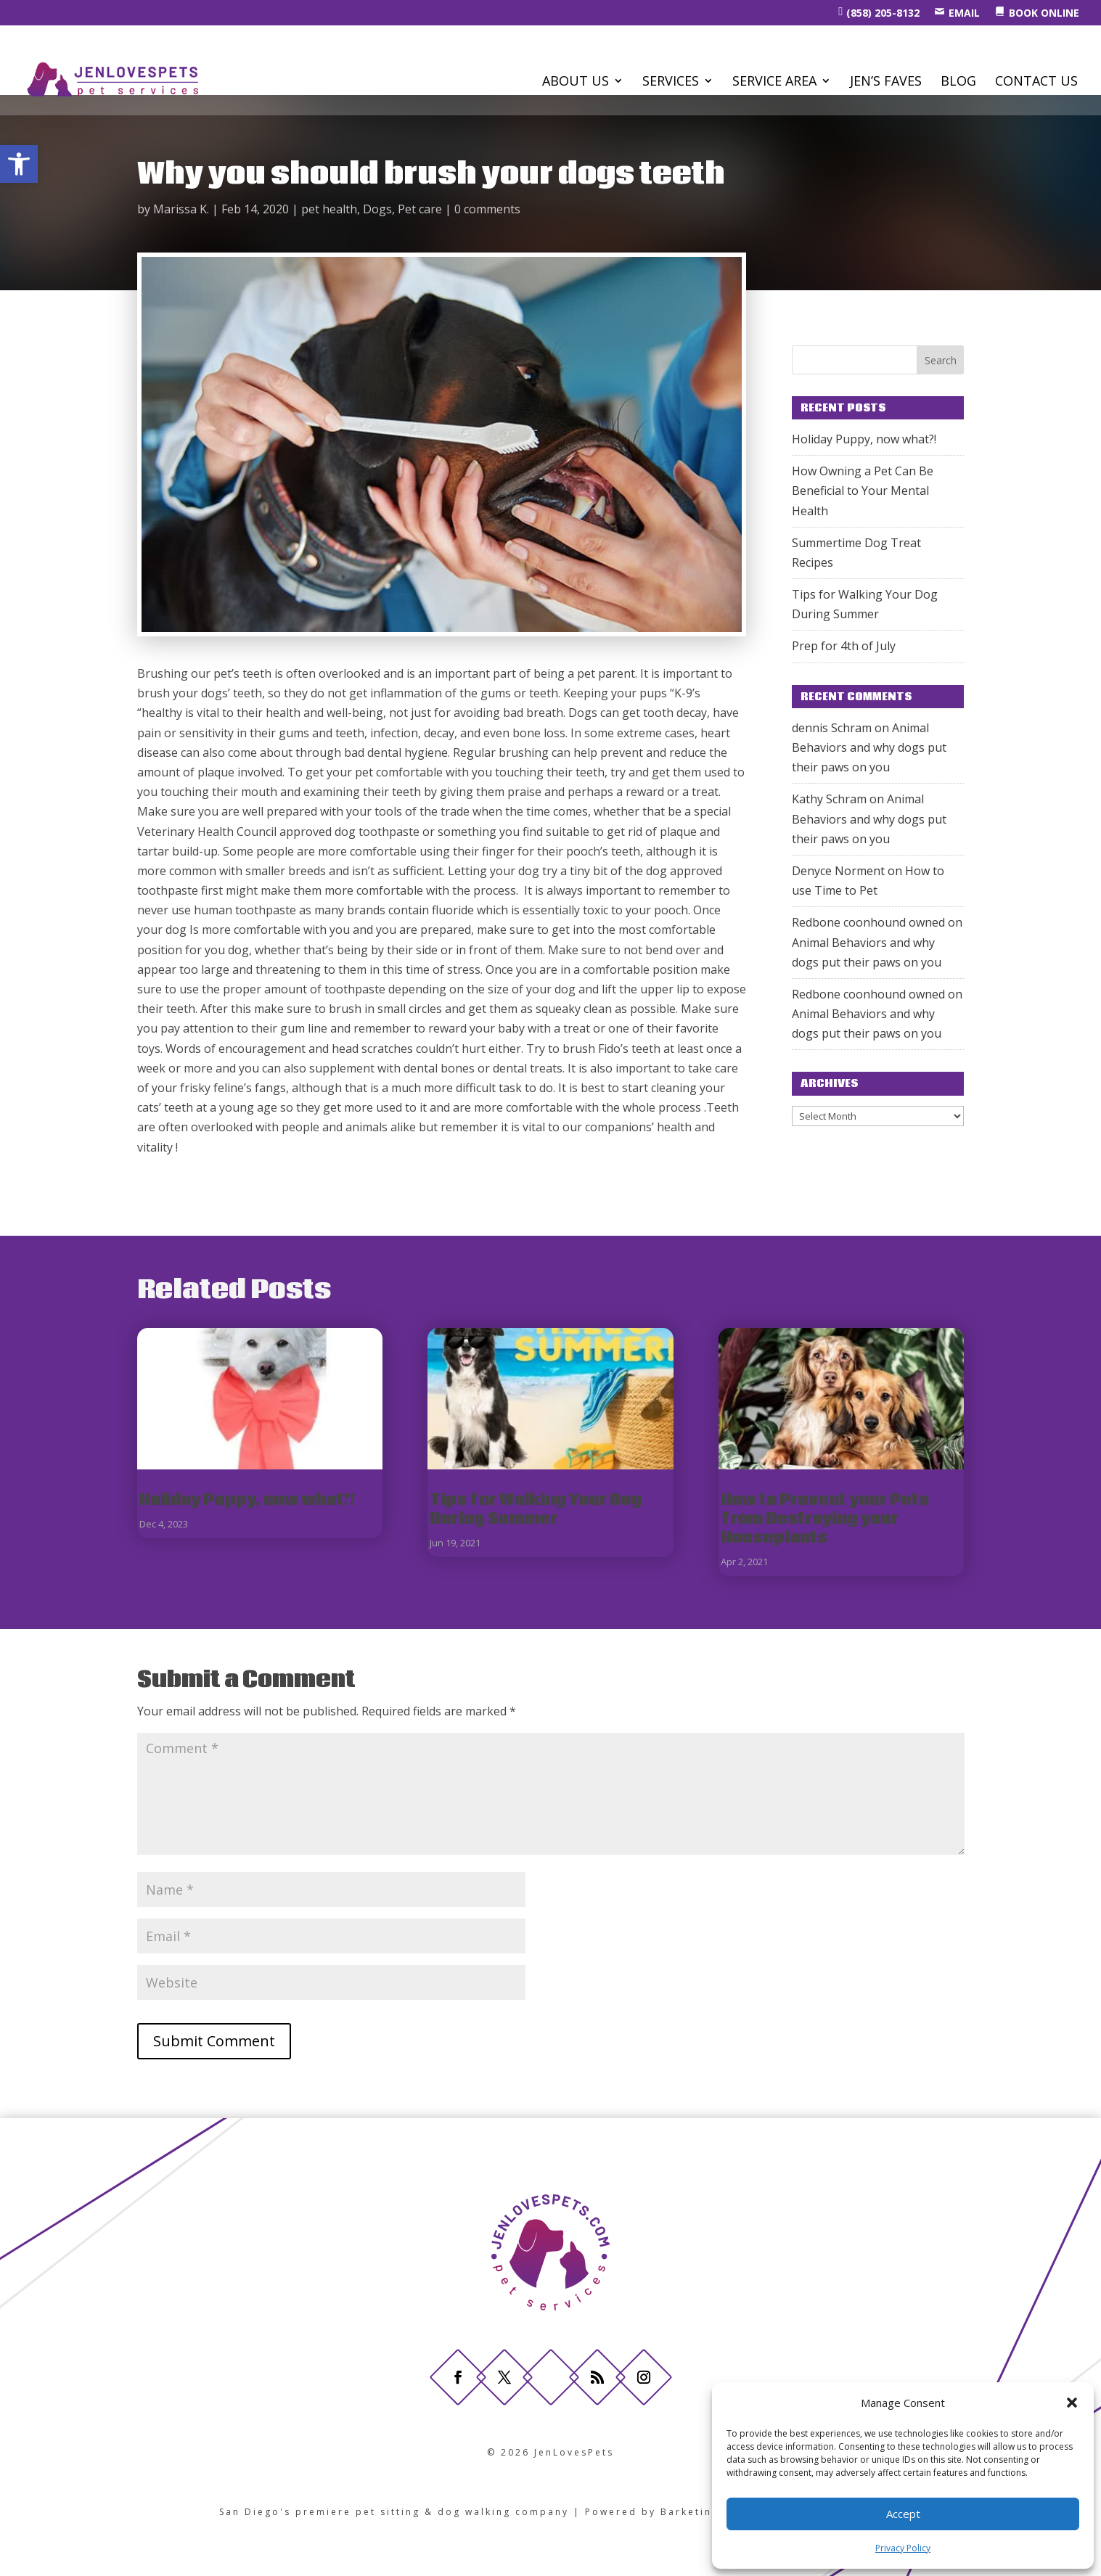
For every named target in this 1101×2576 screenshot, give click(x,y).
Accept (903, 2513)
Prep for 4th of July (844, 646)
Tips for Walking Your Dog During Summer (536, 1510)
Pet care (420, 209)
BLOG (958, 82)
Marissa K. (181, 209)
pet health (329, 209)
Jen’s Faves (886, 82)
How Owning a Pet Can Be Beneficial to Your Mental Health (862, 490)
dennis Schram (832, 728)
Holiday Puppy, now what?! (864, 439)
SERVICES (670, 82)
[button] (19, 164)
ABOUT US (575, 82)
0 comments (487, 209)
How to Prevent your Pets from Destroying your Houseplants (825, 1519)
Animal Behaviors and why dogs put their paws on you (869, 747)
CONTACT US (1036, 82)
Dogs (377, 209)
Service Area (774, 82)
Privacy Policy (902, 2548)
